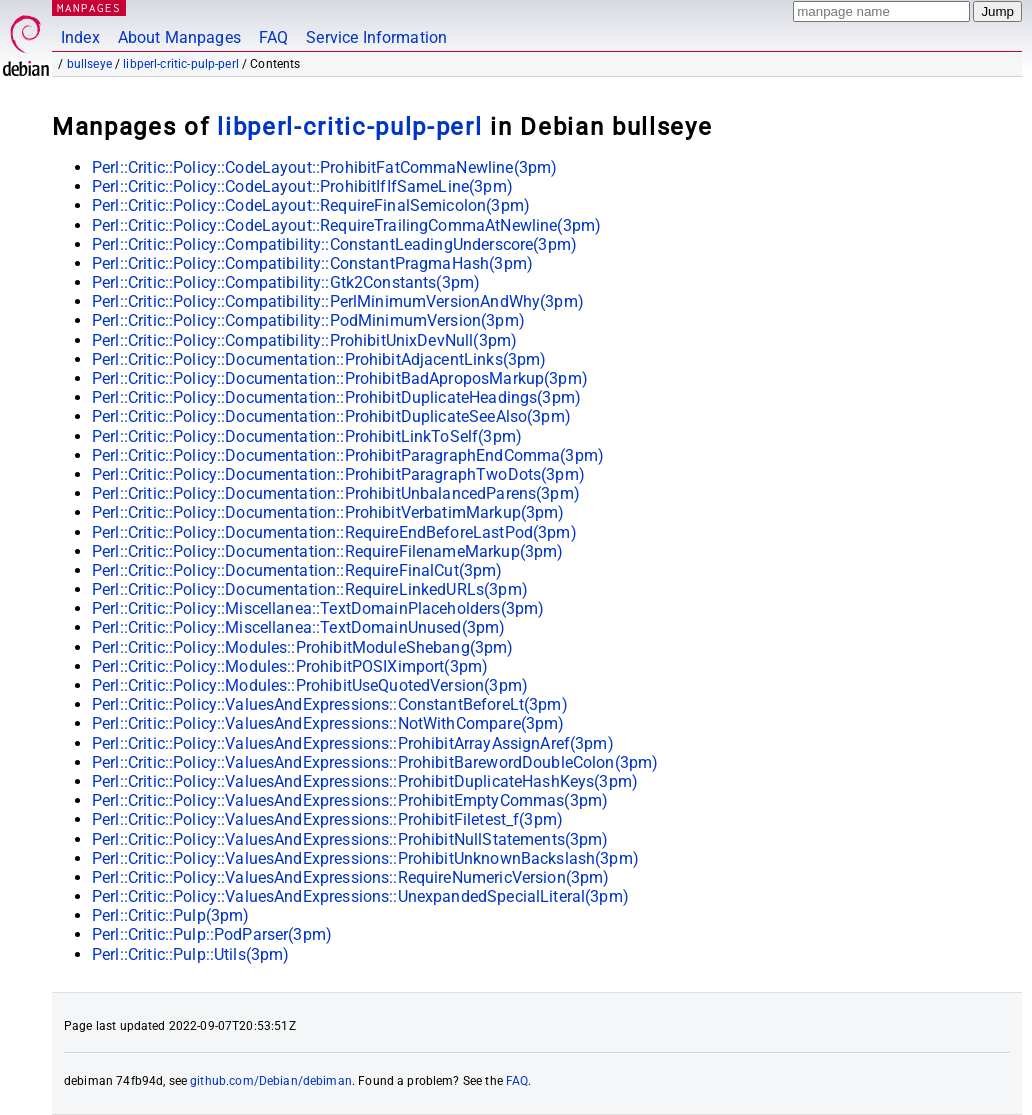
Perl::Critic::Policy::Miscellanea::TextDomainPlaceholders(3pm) (318, 608)
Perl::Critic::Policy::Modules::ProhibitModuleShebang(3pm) (303, 647)
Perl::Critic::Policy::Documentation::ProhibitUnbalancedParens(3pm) (336, 493)
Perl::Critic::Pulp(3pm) (170, 915)
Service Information (376, 37)
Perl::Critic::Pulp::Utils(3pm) (191, 954)
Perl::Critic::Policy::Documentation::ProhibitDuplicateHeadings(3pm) (336, 397)
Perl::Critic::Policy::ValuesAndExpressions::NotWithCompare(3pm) (328, 723)
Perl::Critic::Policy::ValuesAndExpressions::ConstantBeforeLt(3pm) (330, 704)
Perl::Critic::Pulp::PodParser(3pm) (212, 934)
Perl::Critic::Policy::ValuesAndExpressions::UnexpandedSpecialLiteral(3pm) (360, 896)
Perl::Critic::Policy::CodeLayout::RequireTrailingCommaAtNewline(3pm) (346, 225)
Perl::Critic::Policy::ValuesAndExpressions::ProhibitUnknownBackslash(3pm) (365, 858)
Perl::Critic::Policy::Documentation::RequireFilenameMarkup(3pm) (327, 551)
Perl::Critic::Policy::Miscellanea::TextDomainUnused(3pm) (298, 627)
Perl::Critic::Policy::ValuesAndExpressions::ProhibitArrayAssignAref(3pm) (353, 743)
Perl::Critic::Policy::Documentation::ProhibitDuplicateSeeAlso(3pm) (331, 416)
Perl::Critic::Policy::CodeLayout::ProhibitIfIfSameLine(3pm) (302, 186)
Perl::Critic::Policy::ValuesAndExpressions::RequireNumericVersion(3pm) (351, 877)
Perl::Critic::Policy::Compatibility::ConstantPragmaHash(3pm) (312, 263)
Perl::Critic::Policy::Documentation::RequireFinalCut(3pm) (297, 570)
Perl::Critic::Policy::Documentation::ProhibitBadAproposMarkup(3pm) (340, 378)
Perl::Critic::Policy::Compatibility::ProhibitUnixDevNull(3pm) (304, 340)
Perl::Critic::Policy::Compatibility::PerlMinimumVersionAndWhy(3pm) (338, 301)
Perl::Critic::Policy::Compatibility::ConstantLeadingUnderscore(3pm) (334, 244)
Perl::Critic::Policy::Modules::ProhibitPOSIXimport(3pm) (290, 666)
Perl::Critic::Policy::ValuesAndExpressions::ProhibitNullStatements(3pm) (350, 839)
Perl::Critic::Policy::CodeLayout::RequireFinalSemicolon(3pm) (311, 205)
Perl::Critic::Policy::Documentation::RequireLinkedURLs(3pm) (310, 589)
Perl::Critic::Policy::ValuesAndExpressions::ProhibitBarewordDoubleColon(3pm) (375, 762)
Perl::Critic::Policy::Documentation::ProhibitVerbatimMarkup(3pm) (328, 512)
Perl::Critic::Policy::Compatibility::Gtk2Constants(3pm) (286, 282)
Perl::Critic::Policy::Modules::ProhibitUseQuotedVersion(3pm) (310, 685)
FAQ (273, 37)
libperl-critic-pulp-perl (181, 64)
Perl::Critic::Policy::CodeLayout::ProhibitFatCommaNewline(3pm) (324, 167)
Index (80, 37)
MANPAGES (89, 7)
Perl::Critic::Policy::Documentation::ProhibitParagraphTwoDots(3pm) (338, 474)
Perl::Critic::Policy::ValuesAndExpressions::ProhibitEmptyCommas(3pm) (350, 800)
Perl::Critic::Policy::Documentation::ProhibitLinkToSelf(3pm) (307, 436)
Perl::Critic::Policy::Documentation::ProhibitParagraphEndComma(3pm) (348, 455)
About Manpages (179, 37)
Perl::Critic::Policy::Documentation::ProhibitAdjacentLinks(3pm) (319, 359)
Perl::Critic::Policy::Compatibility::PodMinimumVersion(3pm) (308, 320)
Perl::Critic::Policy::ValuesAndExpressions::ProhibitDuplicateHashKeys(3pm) (365, 781)
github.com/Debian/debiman (271, 1081)
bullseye (89, 64)
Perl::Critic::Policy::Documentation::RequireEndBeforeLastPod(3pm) (334, 532)
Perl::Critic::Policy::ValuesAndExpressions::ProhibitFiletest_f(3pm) (327, 819)
